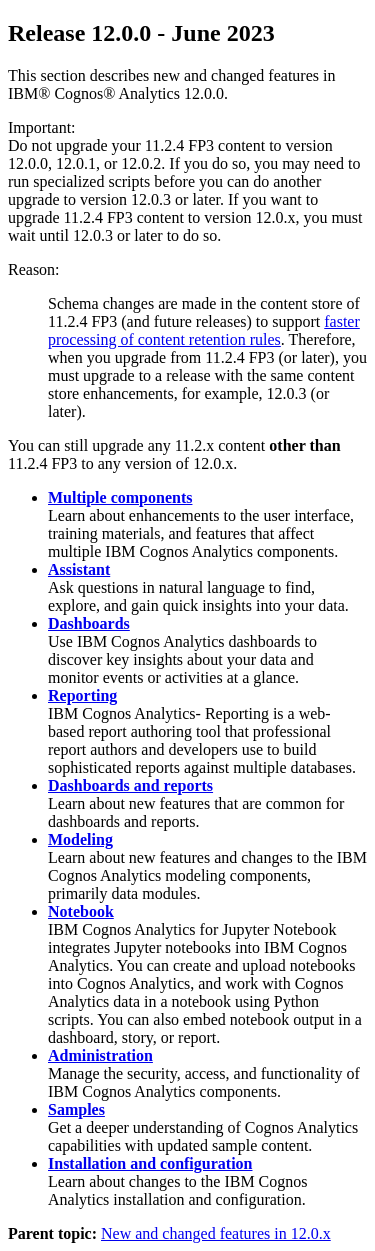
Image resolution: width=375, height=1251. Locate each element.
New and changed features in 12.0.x (216, 1233)
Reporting (82, 695)
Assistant (79, 569)
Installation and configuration (150, 1163)
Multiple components (120, 497)
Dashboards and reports (130, 785)
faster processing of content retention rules (204, 330)
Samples (76, 1109)
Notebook (81, 911)
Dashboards (89, 623)
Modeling (80, 839)
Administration (100, 1055)
